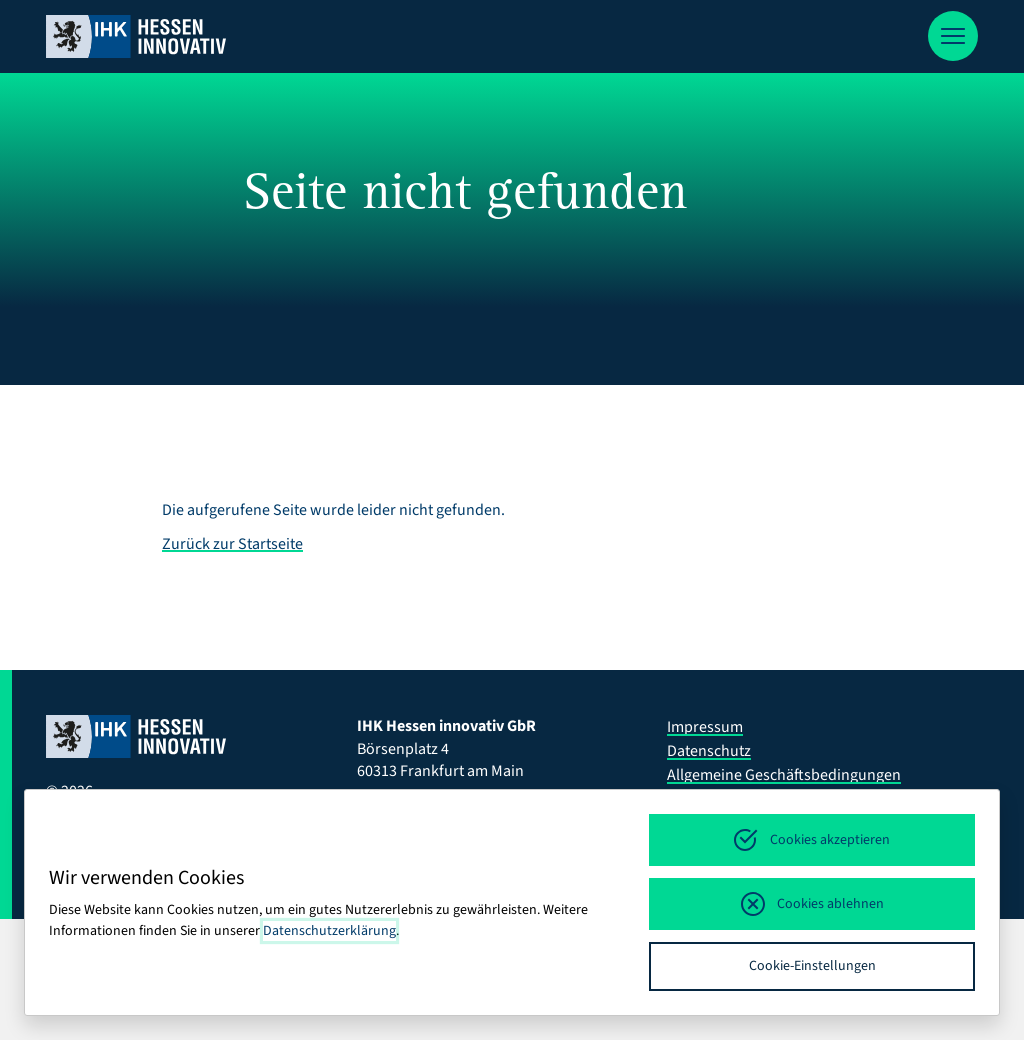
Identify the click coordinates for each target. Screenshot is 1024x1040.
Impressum (705, 727)
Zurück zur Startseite (232, 544)
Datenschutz (709, 751)
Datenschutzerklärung (329, 931)
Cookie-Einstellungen (812, 966)
